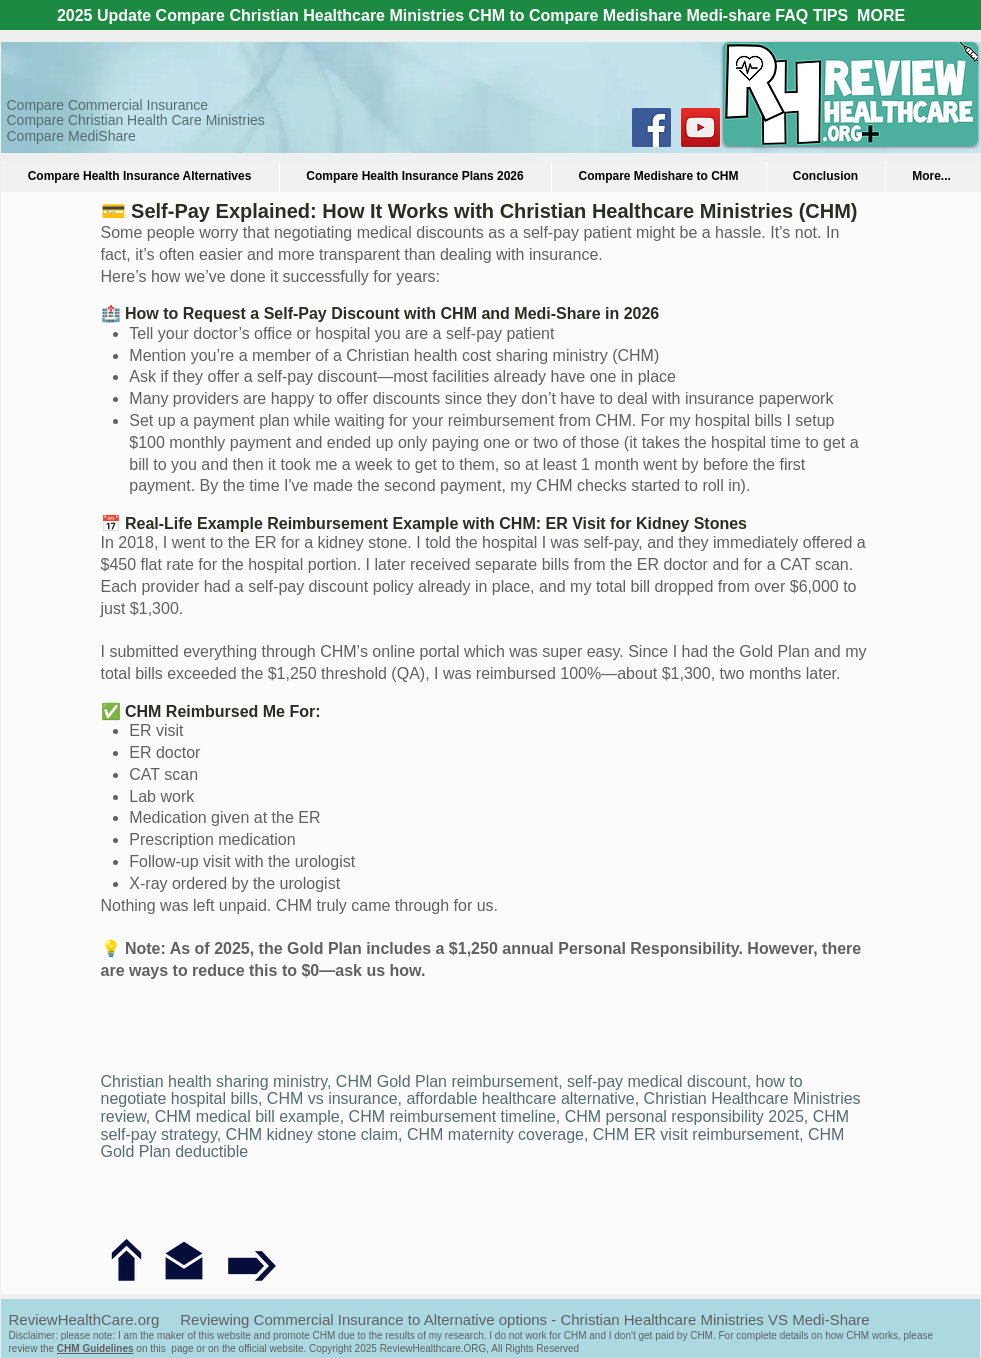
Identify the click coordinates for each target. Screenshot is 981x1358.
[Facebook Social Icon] (651, 127)
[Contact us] (184, 1261)
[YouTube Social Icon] (700, 127)
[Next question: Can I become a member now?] (252, 1264)
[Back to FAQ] (126, 1260)
